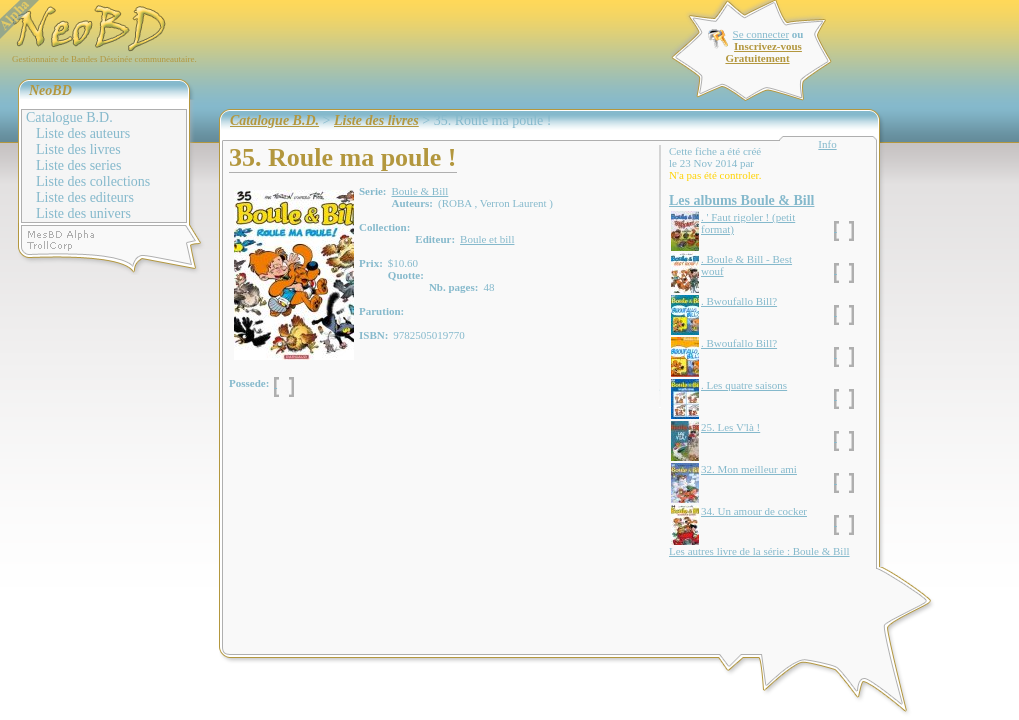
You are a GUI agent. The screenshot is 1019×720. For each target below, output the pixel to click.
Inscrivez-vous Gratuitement (763, 52)
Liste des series (79, 165)
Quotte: (406, 275)
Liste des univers (83, 213)
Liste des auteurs (83, 133)
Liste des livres (78, 149)
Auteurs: (412, 203)
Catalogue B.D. (69, 117)
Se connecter (761, 34)
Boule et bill (487, 239)
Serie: (372, 191)
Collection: (384, 227)
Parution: (381, 311)
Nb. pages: (454, 287)
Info (827, 144)
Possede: (249, 383)
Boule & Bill (419, 191)
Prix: (371, 263)
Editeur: (435, 239)
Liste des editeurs (85, 197)
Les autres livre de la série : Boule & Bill (759, 551)
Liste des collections (93, 181)
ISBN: (373, 335)
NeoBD (50, 90)
